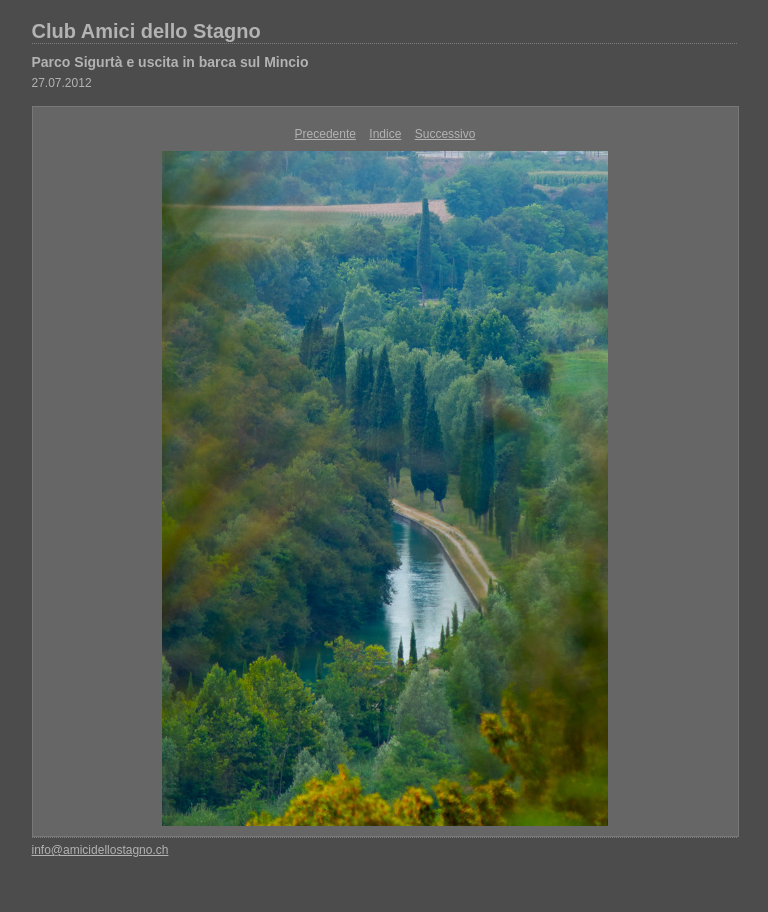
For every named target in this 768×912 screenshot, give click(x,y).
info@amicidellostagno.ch (100, 850)
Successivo (445, 134)
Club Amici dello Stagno (146, 31)
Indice (385, 134)
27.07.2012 (62, 83)
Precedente (325, 134)
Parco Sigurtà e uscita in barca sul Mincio (170, 62)
